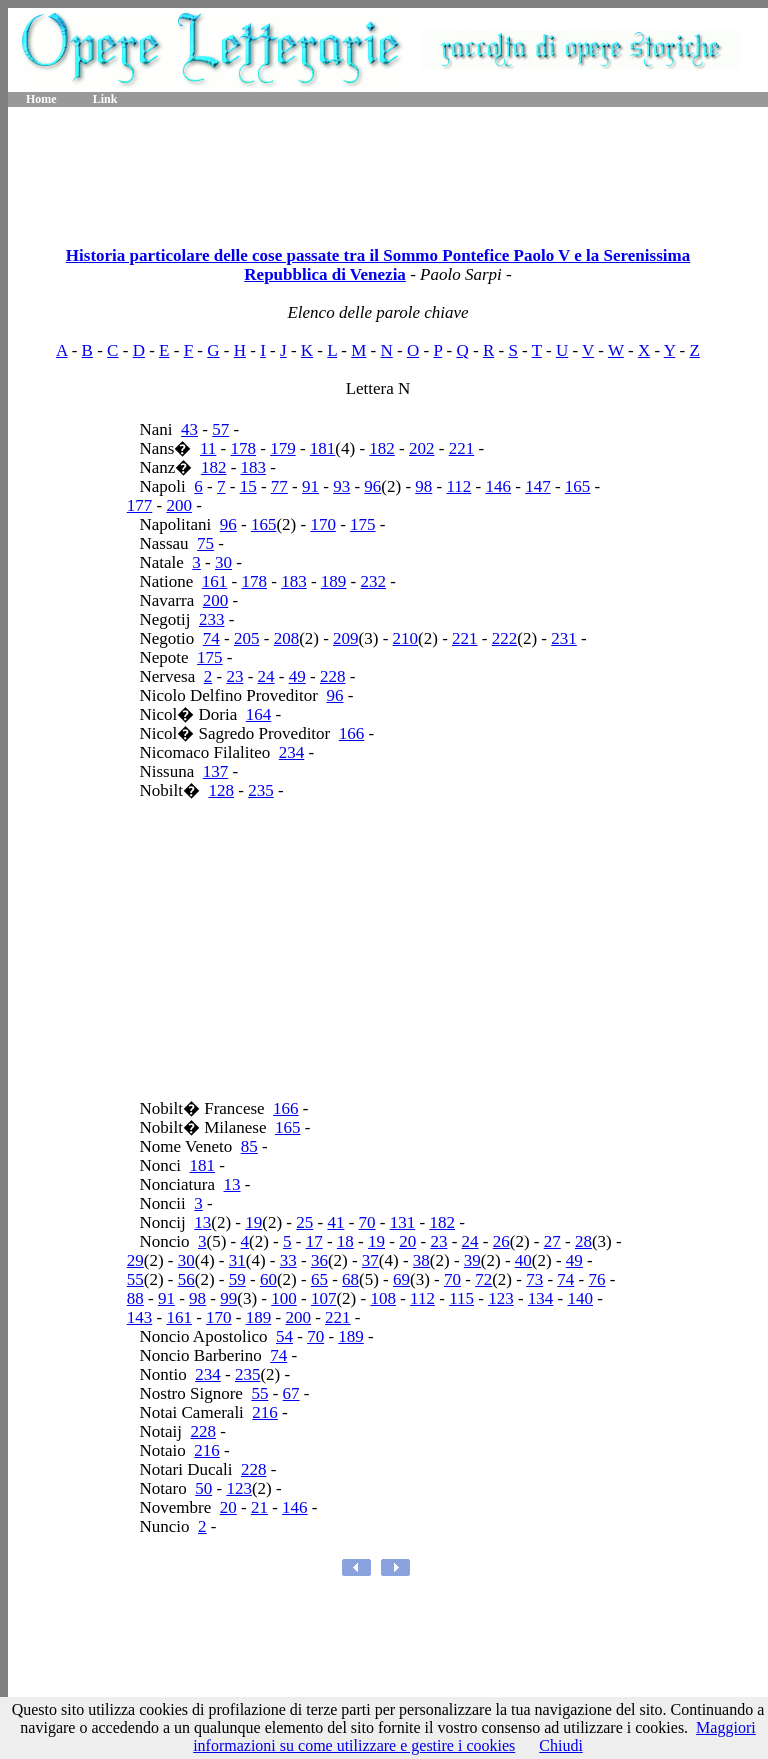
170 (323, 524)
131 (403, 1222)
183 (254, 467)
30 (223, 562)
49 (297, 676)
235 (261, 790)
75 (205, 543)
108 (383, 1298)
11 (208, 448)
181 (323, 448)
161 (215, 581)
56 (186, 1279)
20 (407, 1241)
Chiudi (561, 1745)
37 (370, 1260)
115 (461, 1298)
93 (341, 486)
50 (203, 1488)
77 (279, 486)
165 (578, 486)
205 (247, 638)
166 (352, 733)
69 (401, 1279)
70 (367, 1222)
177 (140, 505)
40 (523, 1260)
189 (334, 581)
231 (564, 638)
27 (552, 1241)
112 (458, 486)
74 (211, 638)
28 (583, 1241)
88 (135, 1298)
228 (333, 676)
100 (284, 1298)
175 (363, 524)
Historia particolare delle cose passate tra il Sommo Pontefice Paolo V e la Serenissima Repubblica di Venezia (378, 265)
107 (324, 1298)
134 (541, 1298)
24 (266, 676)
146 (499, 486)
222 (505, 638)
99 (228, 1298)
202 (422, 448)
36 (319, 1260)
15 (248, 486)
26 (501, 1241)
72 (483, 1279)
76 (597, 1279)
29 (135, 1260)
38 (421, 1260)
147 (538, 486)
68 (350, 1279)
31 (237, 1260)
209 (346, 638)
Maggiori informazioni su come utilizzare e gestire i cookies (474, 1736)
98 (423, 486)
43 (189, 429)
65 (319, 1279)
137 (216, 771)
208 (287, 638)
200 (179, 505)
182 (382, 448)
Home (41, 99)
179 (283, 448)
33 (288, 1260)
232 (374, 581)
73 (534, 1279)
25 (304, 1222)
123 (501, 1298)
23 (234, 676)
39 (472, 1260)
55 (135, 1279)
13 (232, 1184)
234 (292, 752)
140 (581, 1298)
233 (212, 619)
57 (220, 429)
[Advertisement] (388, 170)
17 (314, 1241)
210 (406, 638)
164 (259, 714)
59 (237, 1279)
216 (265, 1412)
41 (335, 1222)
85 (249, 1146)
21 (259, 1507)
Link (105, 99)
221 (462, 448)
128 (221, 790)
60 (268, 1279)
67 (291, 1393)
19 (253, 1222)
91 (310, 486)
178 (244, 448)
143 (140, 1317)
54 (284, 1336)
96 (372, 486)
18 (345, 1241)
